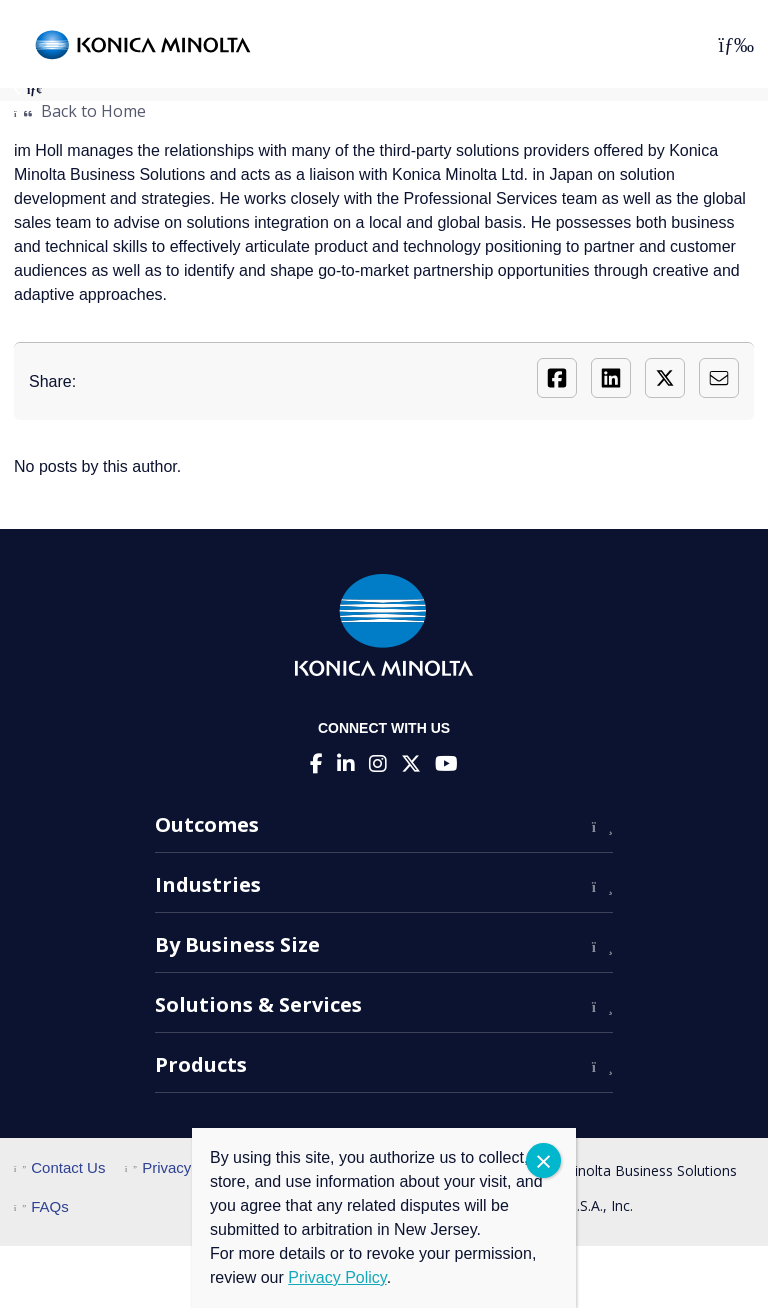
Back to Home (80, 111)
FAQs (41, 1206)
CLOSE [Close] (543, 1160)
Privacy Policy (180, 1167)
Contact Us (59, 1167)
